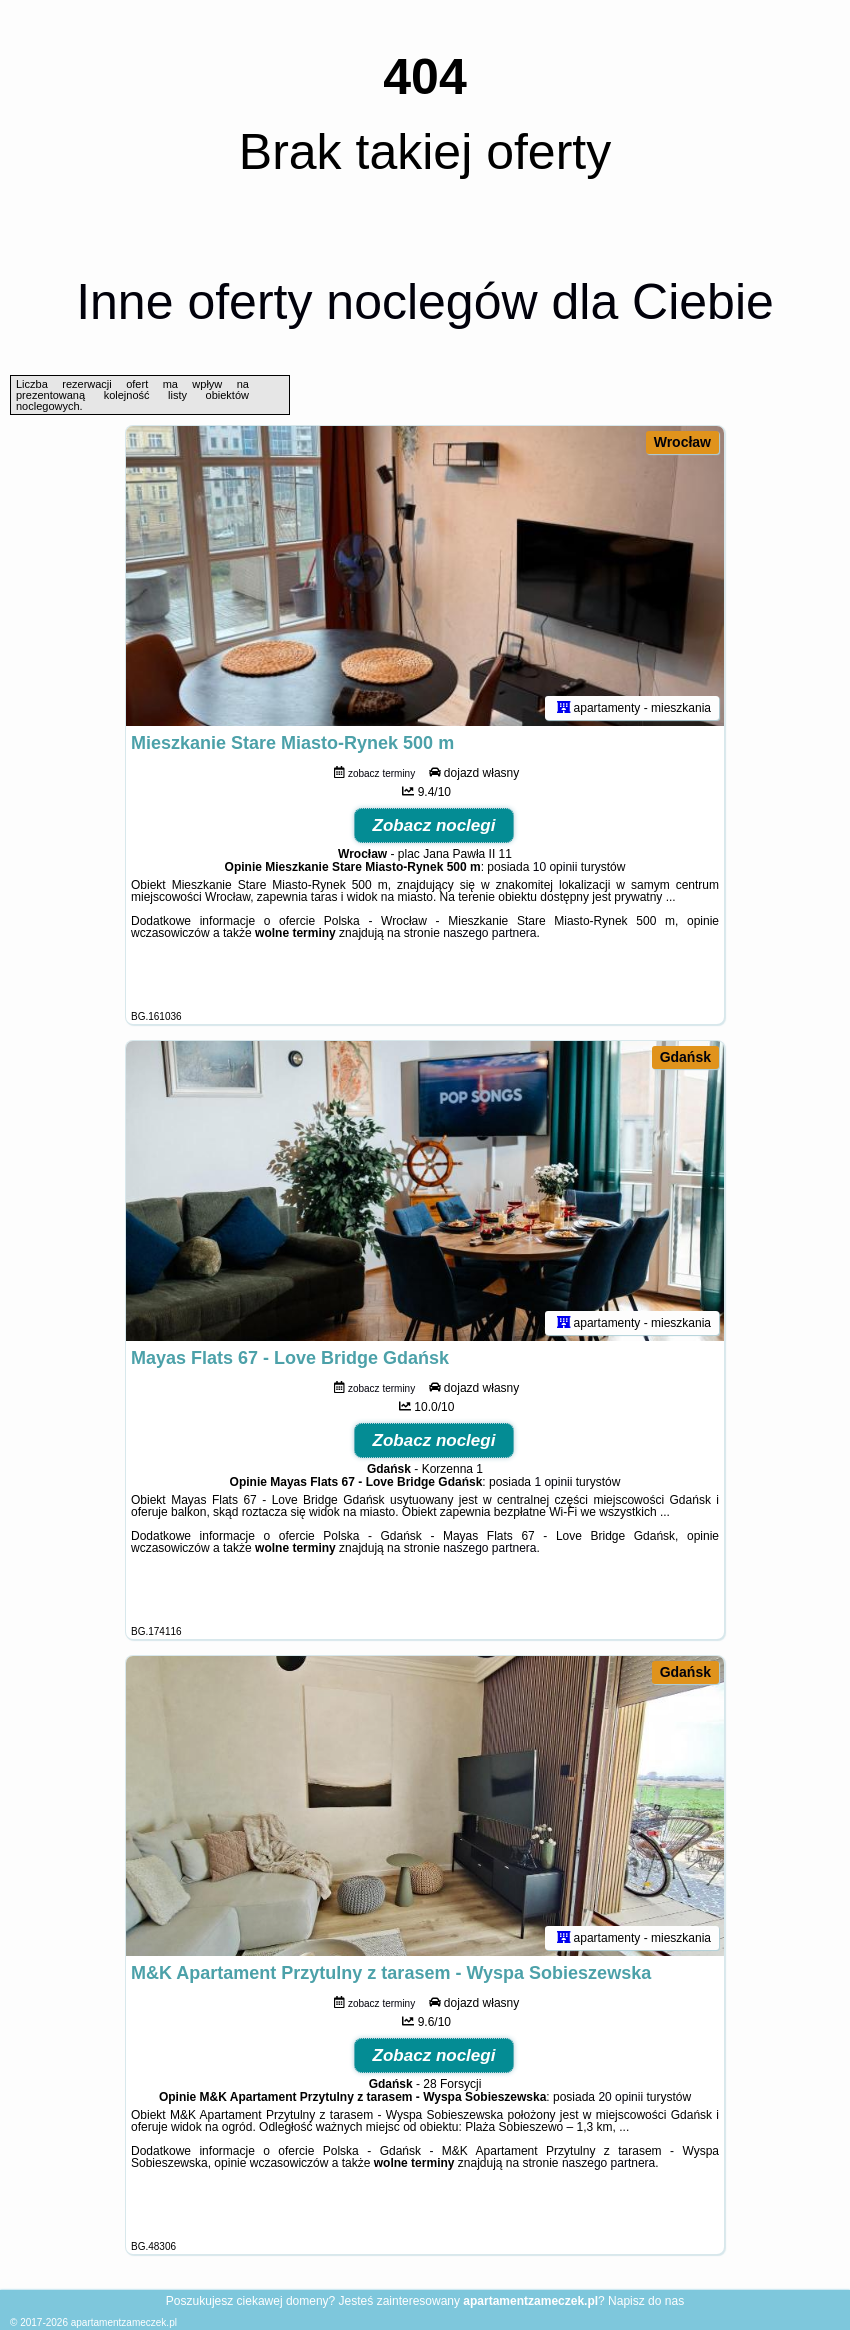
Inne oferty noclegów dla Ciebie (425, 302)
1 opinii (553, 1482)
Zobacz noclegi (434, 825)
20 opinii (620, 2097)
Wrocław (682, 442)
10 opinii (555, 867)
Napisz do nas (646, 2301)
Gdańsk (685, 1057)
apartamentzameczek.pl (124, 2322)
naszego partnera (489, 933)
